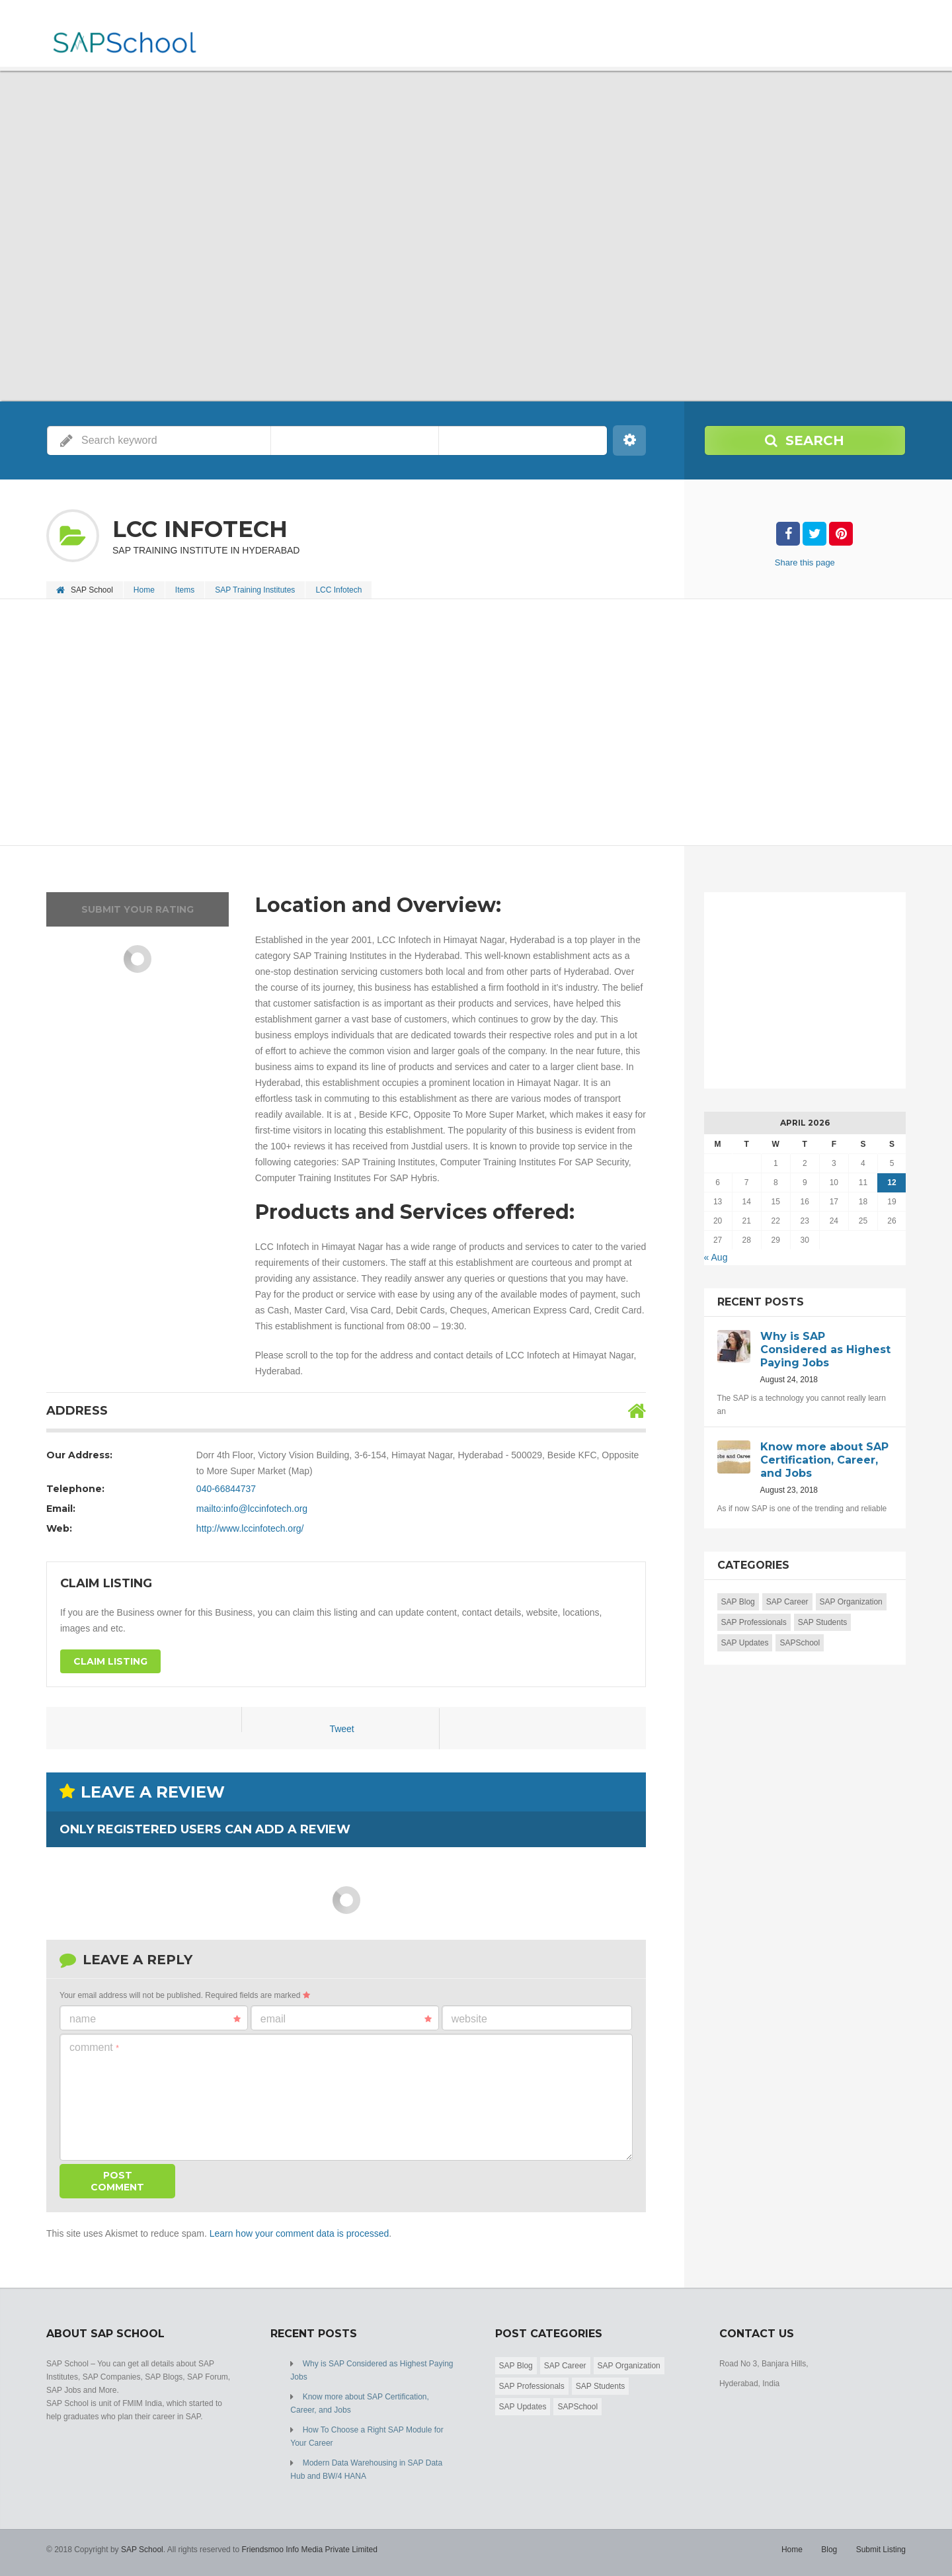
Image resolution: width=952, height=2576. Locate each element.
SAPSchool (799, 1642)
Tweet (341, 1729)
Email (346, 2019)
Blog (829, 2549)
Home (144, 590)
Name (155, 2019)
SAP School (142, 2549)
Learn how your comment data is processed (299, 2233)
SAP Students (823, 1622)
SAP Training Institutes (255, 590)
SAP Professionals (754, 1622)
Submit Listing (881, 2549)
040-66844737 (226, 1488)
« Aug (716, 1257)
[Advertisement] (443, 723)
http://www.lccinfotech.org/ (250, 1528)
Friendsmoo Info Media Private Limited (309, 2549)
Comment (94, 2047)
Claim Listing (110, 1661)
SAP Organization (851, 1601)
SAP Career (787, 1601)
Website (469, 2018)
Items (184, 590)
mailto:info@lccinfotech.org (251, 1508)
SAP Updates (745, 1642)
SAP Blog (738, 1601)
